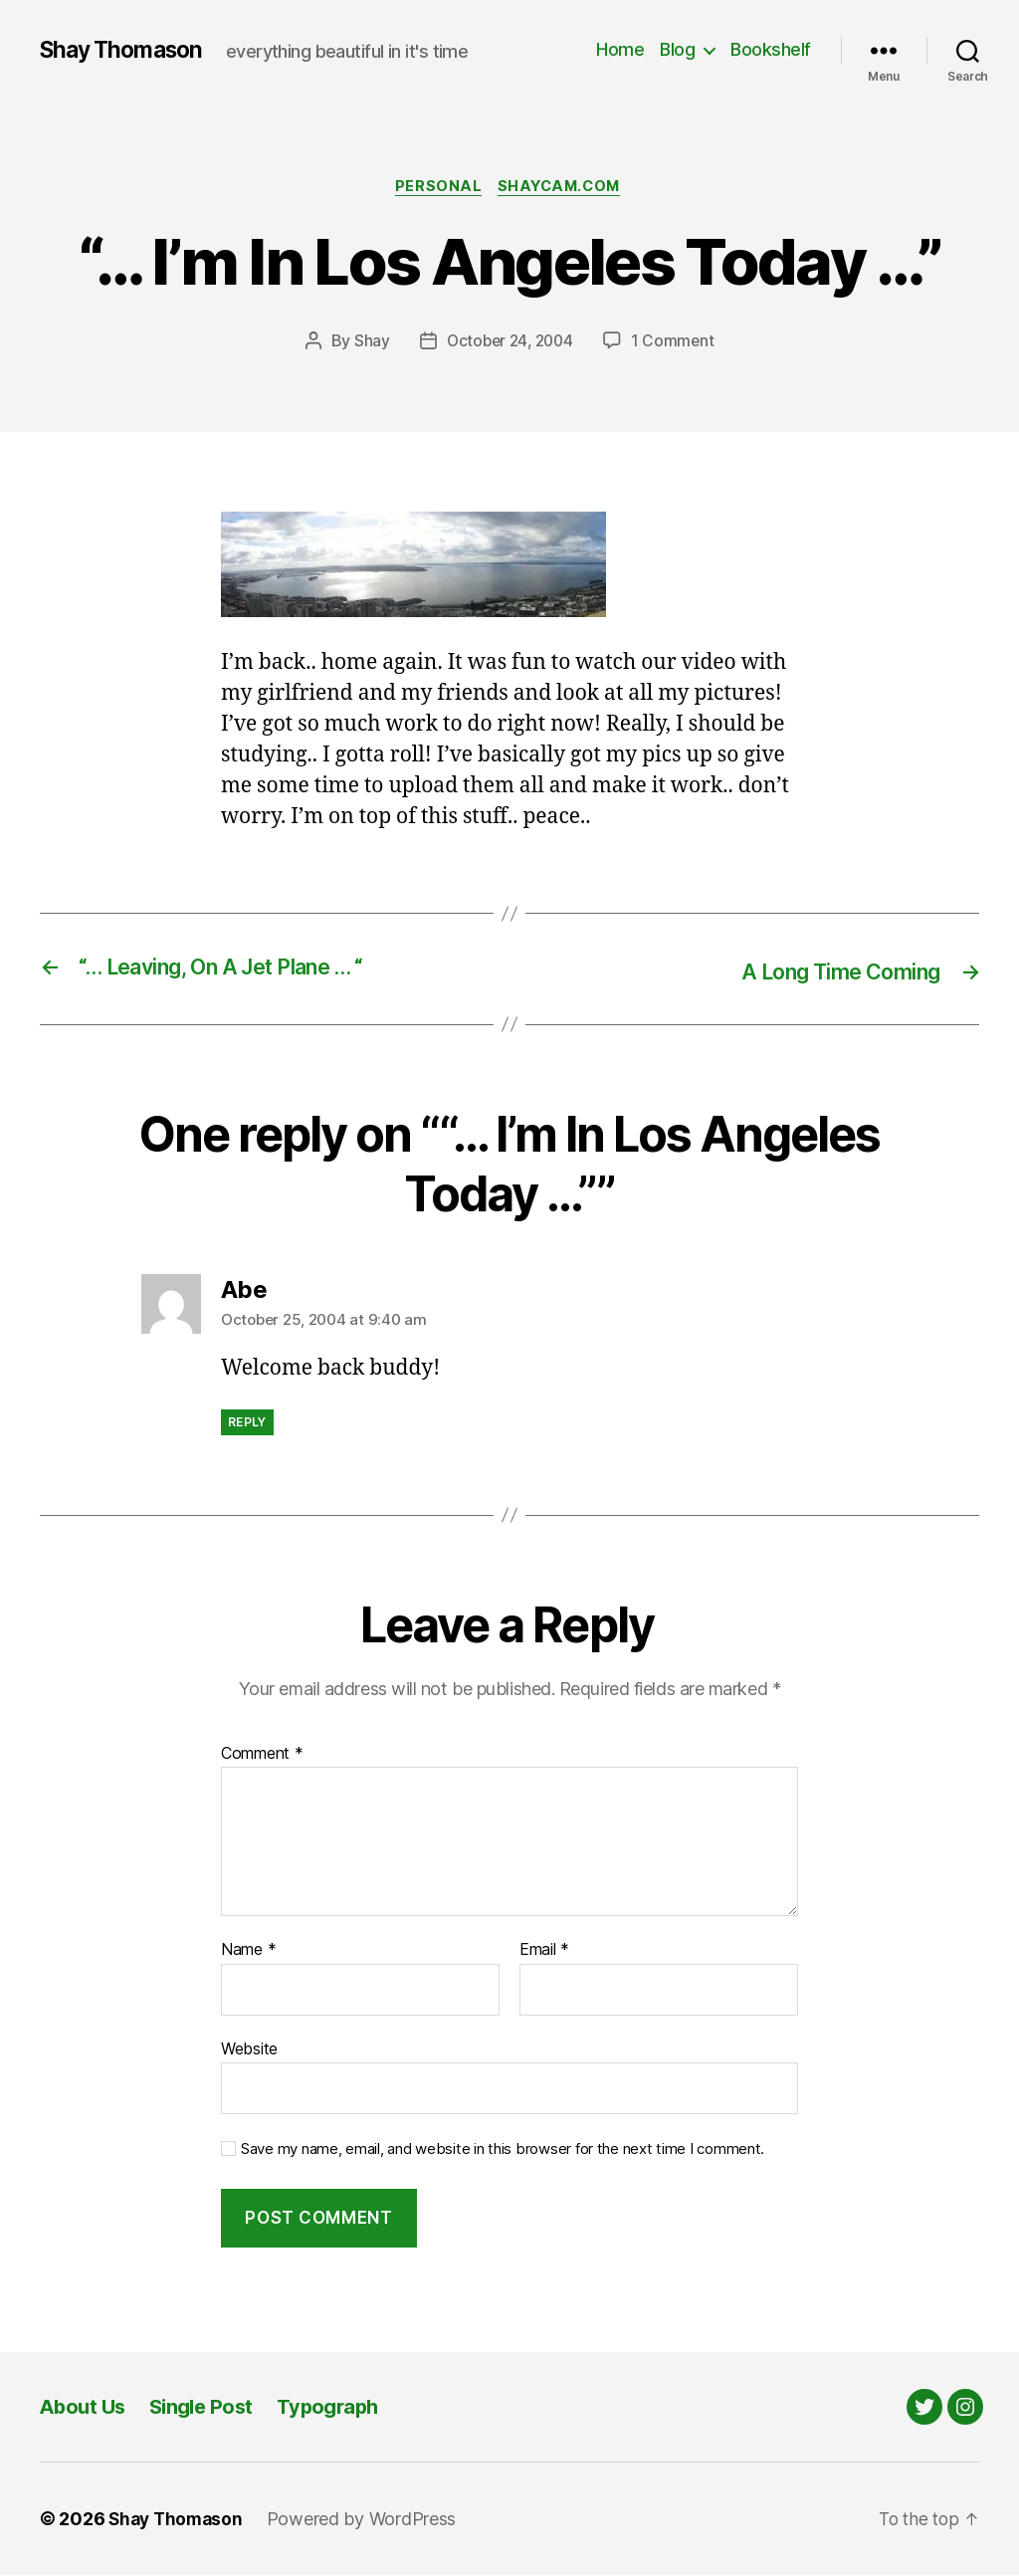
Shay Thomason (126, 50)
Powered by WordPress (368, 2519)
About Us (84, 2407)
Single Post (208, 2407)
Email (544, 1951)
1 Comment (676, 343)
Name (248, 1951)
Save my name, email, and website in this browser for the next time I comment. (502, 2150)
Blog (677, 49)
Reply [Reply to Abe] (247, 1422)
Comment (262, 1755)
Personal (435, 188)
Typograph (340, 2407)
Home (620, 49)
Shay (368, 343)
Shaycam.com (563, 188)
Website (249, 2049)
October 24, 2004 (509, 343)
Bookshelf (770, 49)
